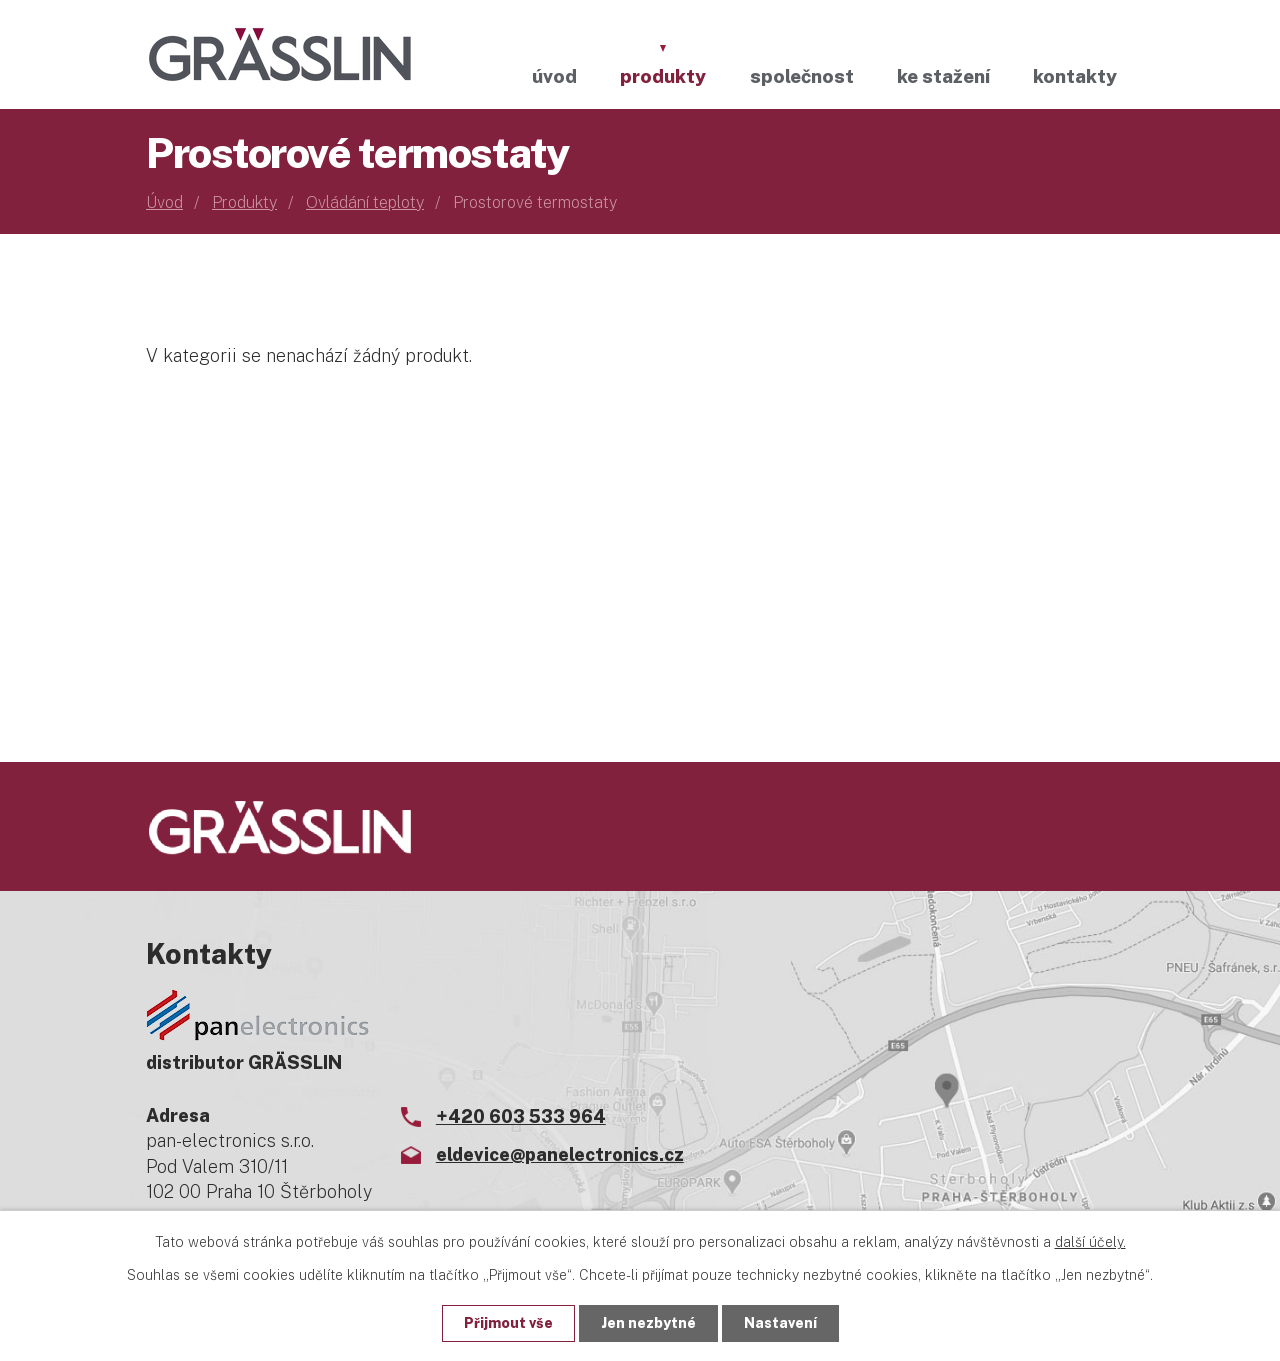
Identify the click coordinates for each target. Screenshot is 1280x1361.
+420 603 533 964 (521, 1116)
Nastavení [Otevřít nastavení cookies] (780, 1323)
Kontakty (1075, 76)
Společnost (802, 76)
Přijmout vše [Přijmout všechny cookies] (508, 1323)
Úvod (554, 76)
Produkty (663, 76)
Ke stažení (943, 76)
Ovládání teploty (365, 202)
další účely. (1090, 1242)
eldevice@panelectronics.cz (560, 1154)
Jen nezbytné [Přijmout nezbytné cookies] (648, 1323)
